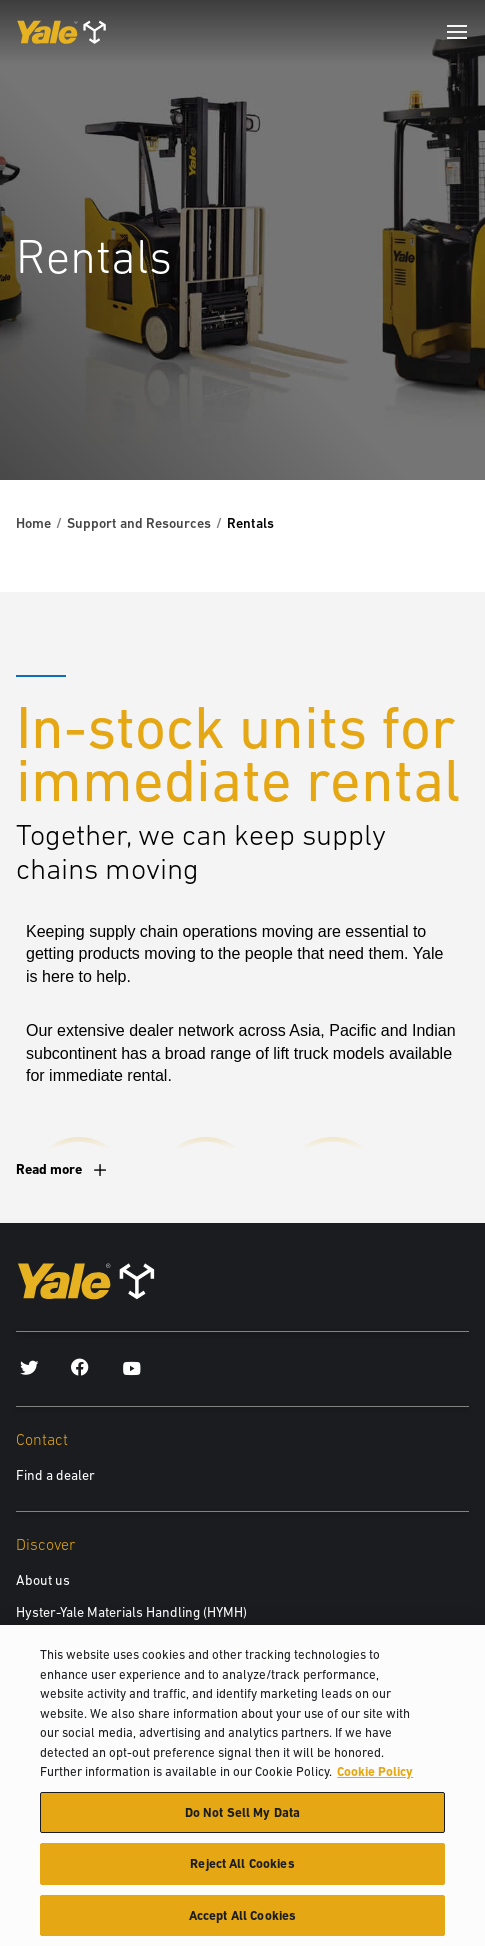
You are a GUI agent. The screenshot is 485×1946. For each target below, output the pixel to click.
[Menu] (457, 32)
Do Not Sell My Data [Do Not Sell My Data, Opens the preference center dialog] (242, 1824)
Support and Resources (139, 523)
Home (33, 523)
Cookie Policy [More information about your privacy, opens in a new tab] (375, 1783)
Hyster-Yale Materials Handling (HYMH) (131, 1612)
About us (43, 1580)
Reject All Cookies (242, 1876)
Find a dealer (55, 1475)
